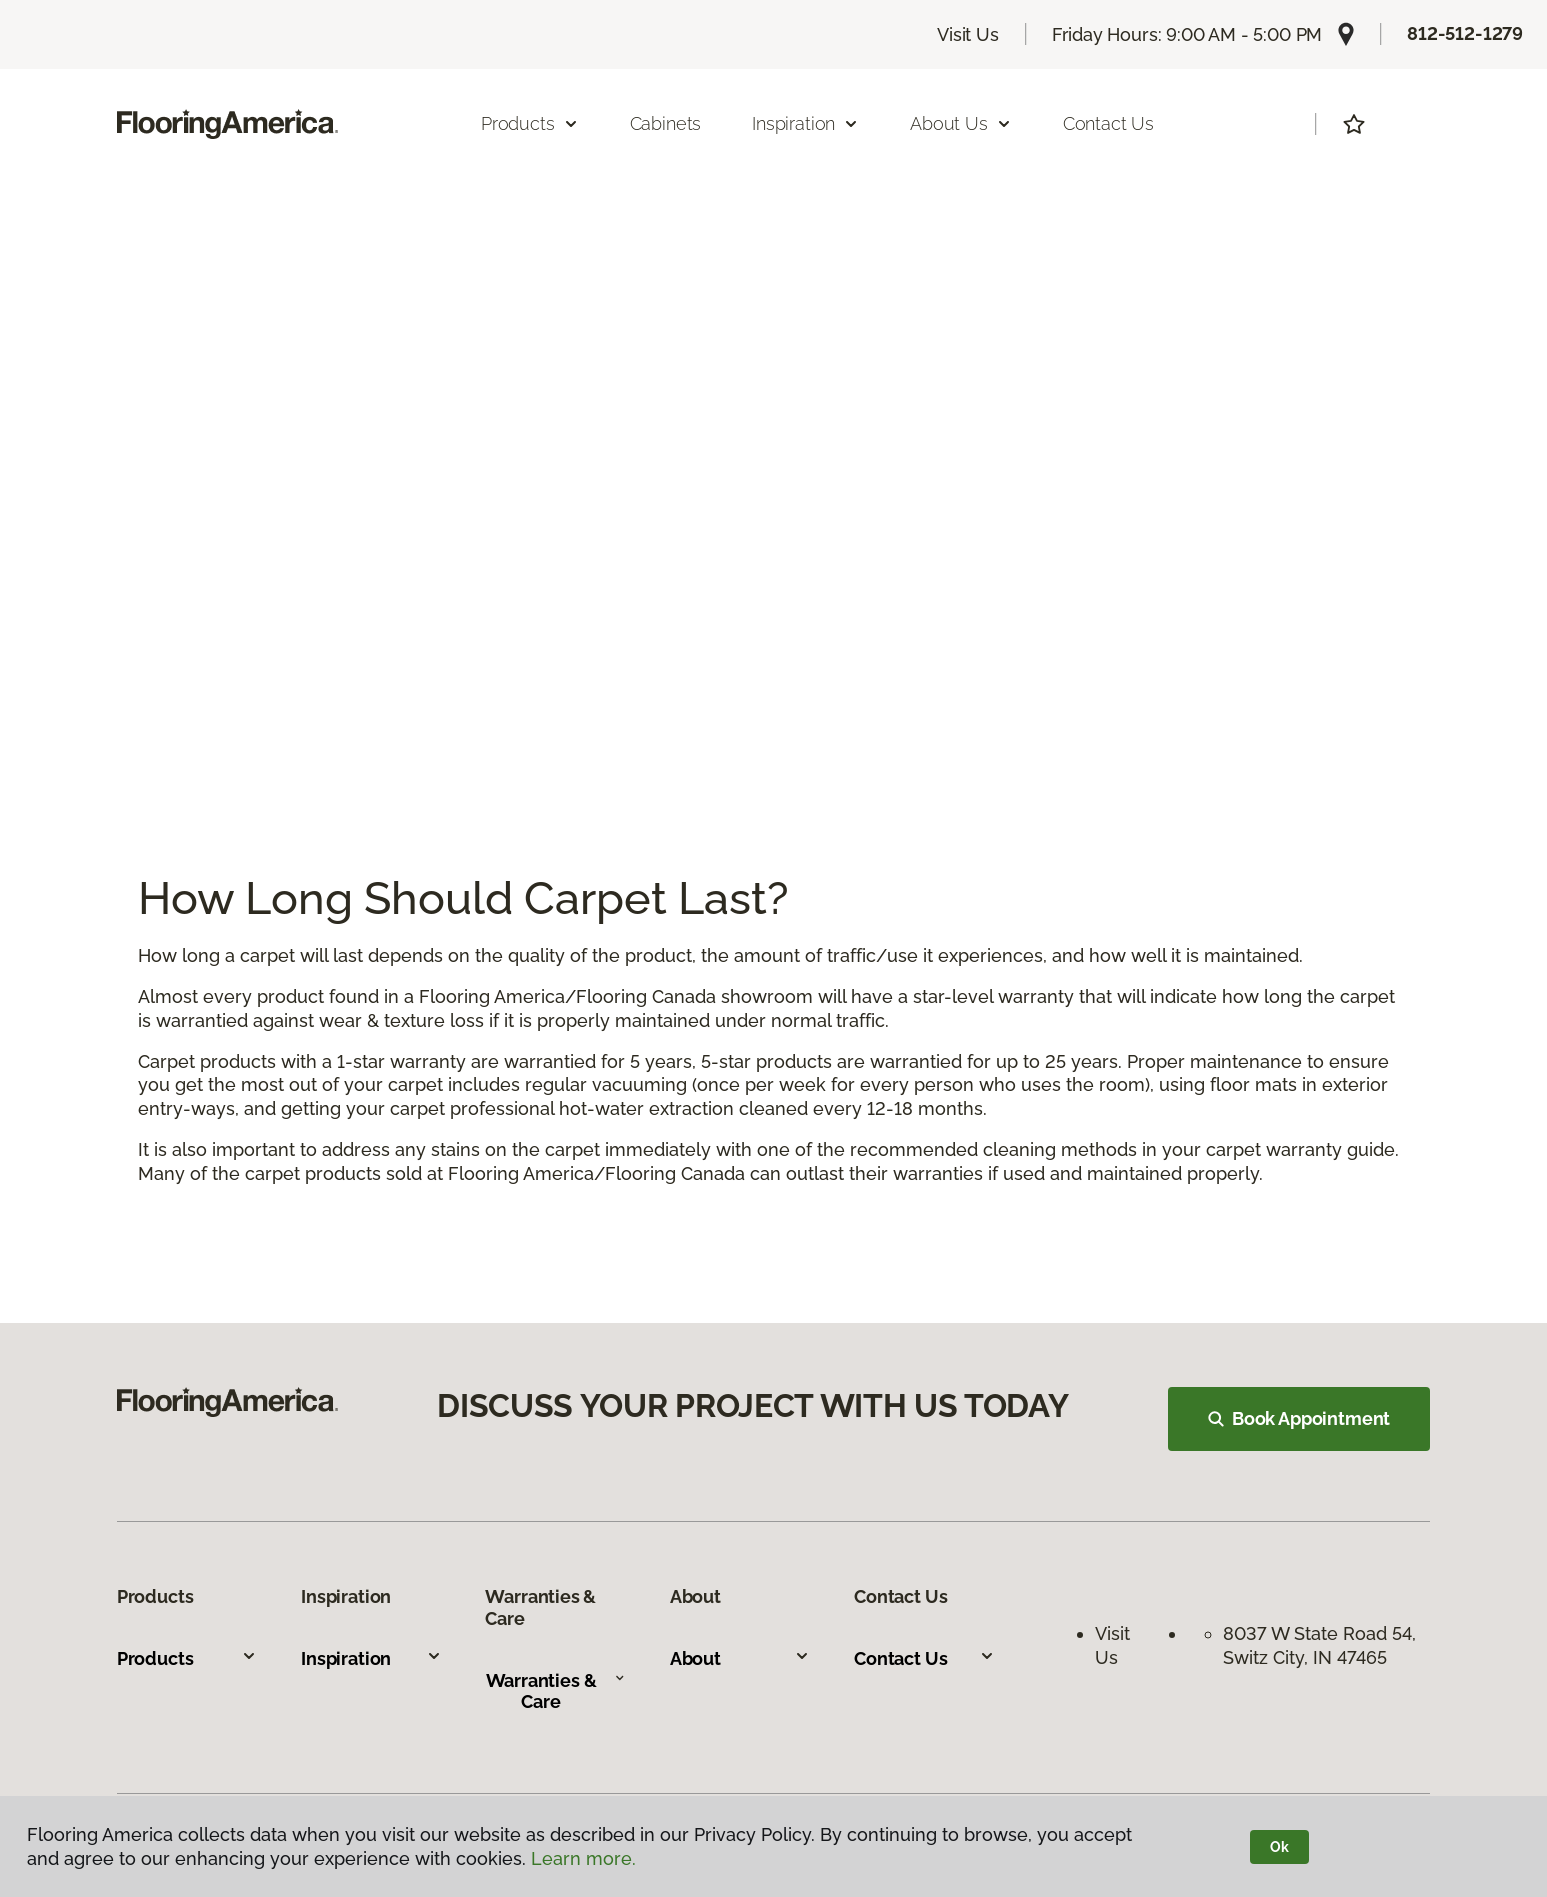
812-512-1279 (1465, 33)
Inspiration (371, 1658)
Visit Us (968, 34)
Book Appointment (1299, 1418)
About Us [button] (961, 123)
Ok (1279, 1847)
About (740, 1658)
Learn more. (583, 1858)
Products (187, 1658)
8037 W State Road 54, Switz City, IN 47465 (1322, 1645)
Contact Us (1108, 123)
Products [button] (530, 123)
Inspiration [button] (805, 123)
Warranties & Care (556, 1691)
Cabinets (666, 123)
